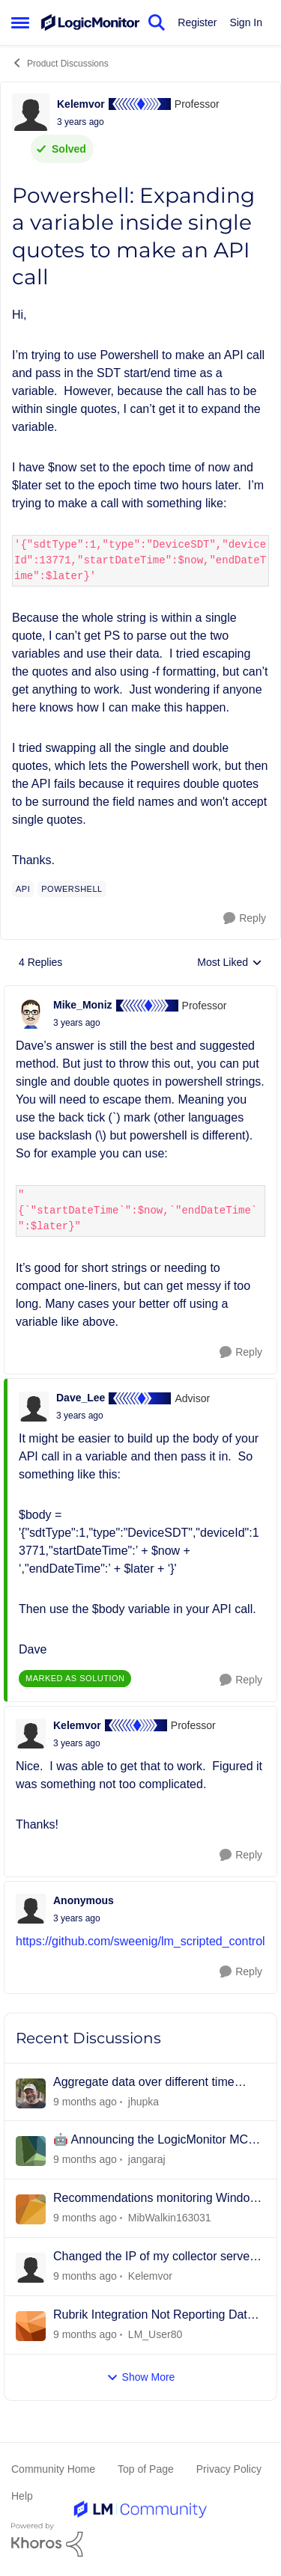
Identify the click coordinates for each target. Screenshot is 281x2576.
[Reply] (244, 918)
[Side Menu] (20, 22)
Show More (140, 2377)
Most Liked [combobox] (229, 963)
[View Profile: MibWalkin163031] (31, 2209)
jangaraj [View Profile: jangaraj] (147, 2159)
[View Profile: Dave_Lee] (34, 1407)
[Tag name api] (23, 889)
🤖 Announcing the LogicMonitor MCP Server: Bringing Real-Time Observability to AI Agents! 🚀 (154, 2140)
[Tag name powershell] (71, 889)
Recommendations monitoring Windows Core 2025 (159, 2198)
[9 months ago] (85, 2101)
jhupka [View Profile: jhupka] (143, 2101)
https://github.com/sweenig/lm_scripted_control (140, 1941)
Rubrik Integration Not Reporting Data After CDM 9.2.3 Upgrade (153, 2315)
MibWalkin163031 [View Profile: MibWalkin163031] (169, 2218)
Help (22, 2496)
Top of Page (146, 2469)
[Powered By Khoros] (140, 2540)
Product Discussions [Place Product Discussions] (60, 63)
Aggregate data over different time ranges (144, 2082)
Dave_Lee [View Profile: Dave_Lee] (80, 1398)
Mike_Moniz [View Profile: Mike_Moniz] (82, 1005)
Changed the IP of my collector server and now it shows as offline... (153, 2257)
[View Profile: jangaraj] (31, 2151)
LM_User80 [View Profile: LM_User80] (155, 2334)
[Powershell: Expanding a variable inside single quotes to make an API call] (76, 1023)
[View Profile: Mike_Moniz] (31, 1014)
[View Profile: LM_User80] (31, 2326)
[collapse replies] (140, 992)
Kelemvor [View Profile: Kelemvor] (81, 104)
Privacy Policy (229, 2469)
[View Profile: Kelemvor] (30, 112)
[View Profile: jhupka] (31, 2093)
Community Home (53, 2469)
